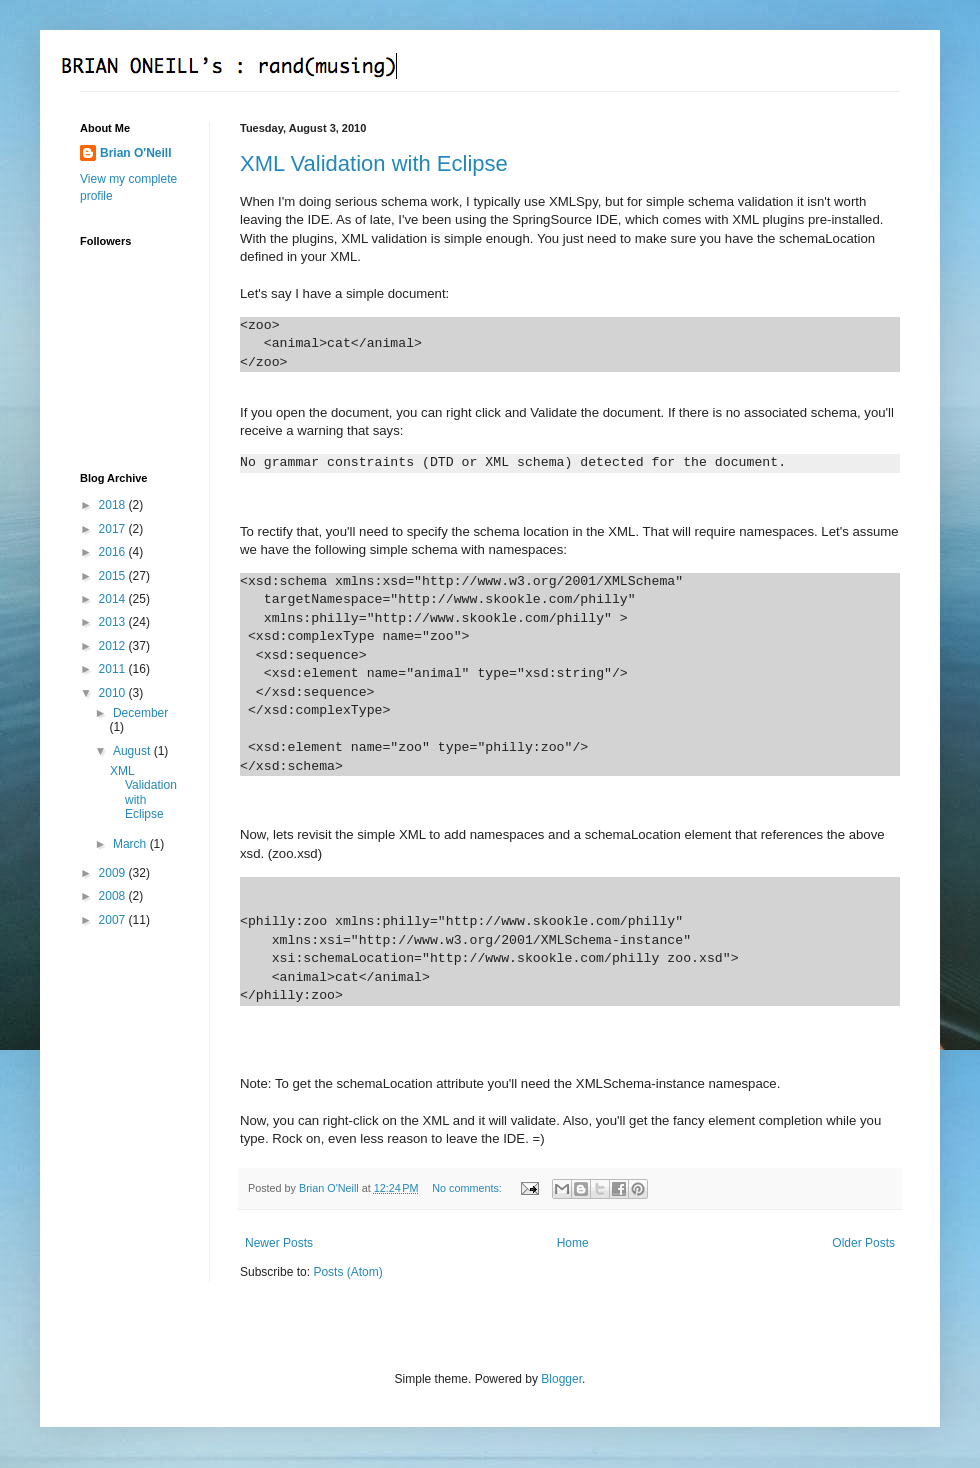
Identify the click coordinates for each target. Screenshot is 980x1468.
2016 (114, 552)
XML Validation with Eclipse (374, 163)
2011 (114, 669)
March (131, 844)
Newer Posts (279, 1243)
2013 (114, 622)
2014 (114, 599)
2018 (114, 505)
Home (573, 1243)
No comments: (468, 1188)
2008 (114, 896)
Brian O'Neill (136, 153)
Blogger (561, 1379)
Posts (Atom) (347, 1272)
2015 (114, 576)
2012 (114, 646)
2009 (114, 873)
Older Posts (863, 1243)
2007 (114, 920)
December (140, 713)
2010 (114, 693)
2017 (114, 529)
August (133, 751)
